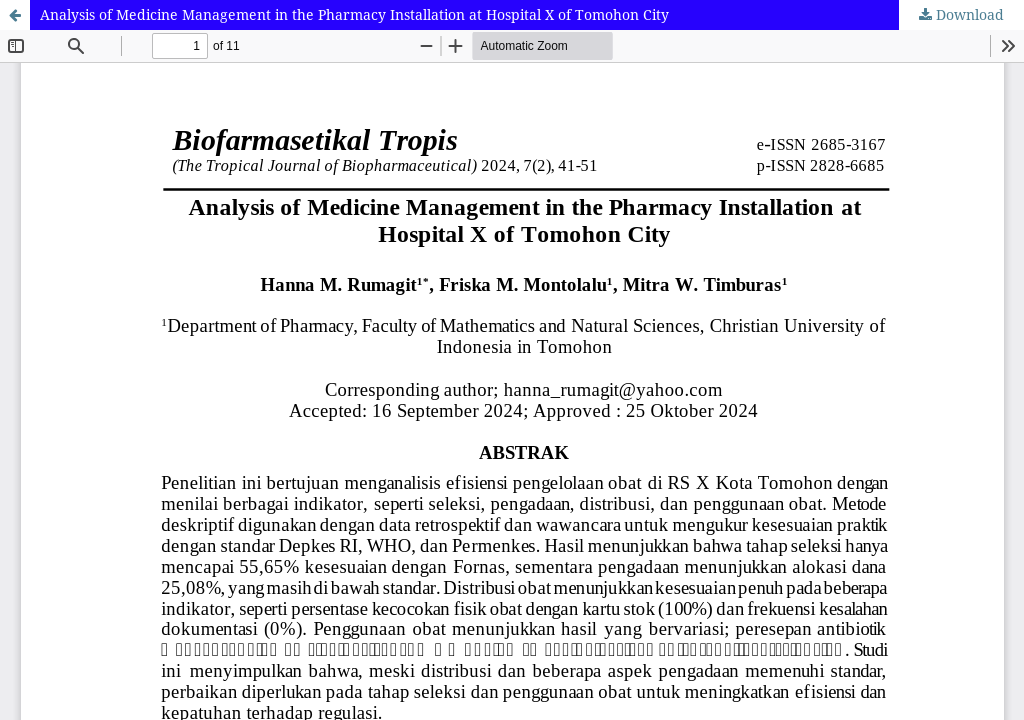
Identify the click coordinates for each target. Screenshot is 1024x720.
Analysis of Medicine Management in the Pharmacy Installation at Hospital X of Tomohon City (354, 14)
